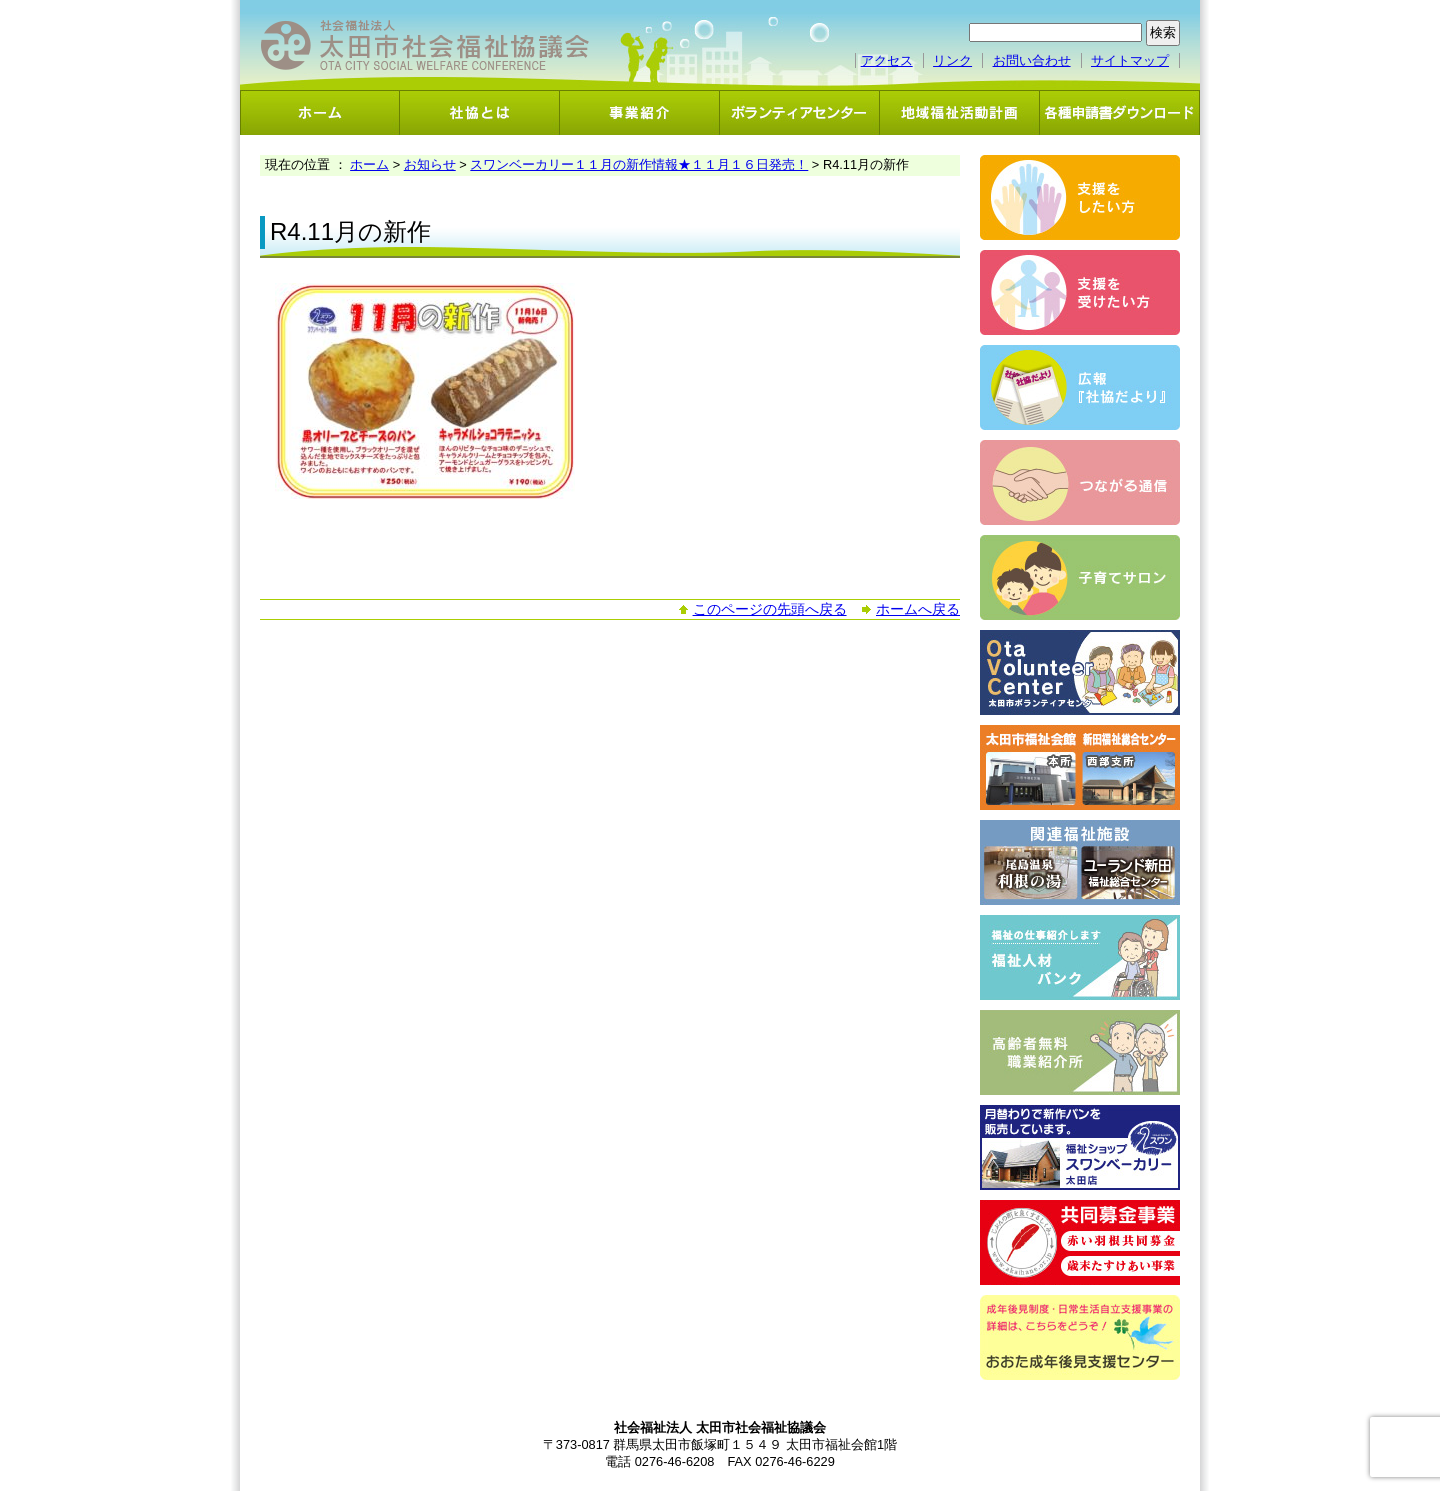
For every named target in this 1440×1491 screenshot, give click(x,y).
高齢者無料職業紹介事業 (1080, 1052)
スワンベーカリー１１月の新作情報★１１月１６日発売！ (639, 164)
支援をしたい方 (1080, 197)
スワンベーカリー (1080, 1147)
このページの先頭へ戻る (770, 609)
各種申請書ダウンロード (1120, 112)
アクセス (887, 60)
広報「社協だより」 (1080, 387)
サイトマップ (1130, 60)
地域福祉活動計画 (960, 112)
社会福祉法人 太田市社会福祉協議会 (425, 45)
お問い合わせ (1032, 60)
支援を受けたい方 (1080, 292)
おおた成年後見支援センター (1080, 1337)
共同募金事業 (1080, 1242)
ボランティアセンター (800, 112)
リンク (952, 60)
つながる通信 (1080, 482)
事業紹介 (640, 112)
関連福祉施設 (1080, 862)
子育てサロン (1080, 577)
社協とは (480, 112)
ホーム (320, 112)
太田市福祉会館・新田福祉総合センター (1080, 767)
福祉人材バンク (1080, 957)
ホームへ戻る (918, 609)
